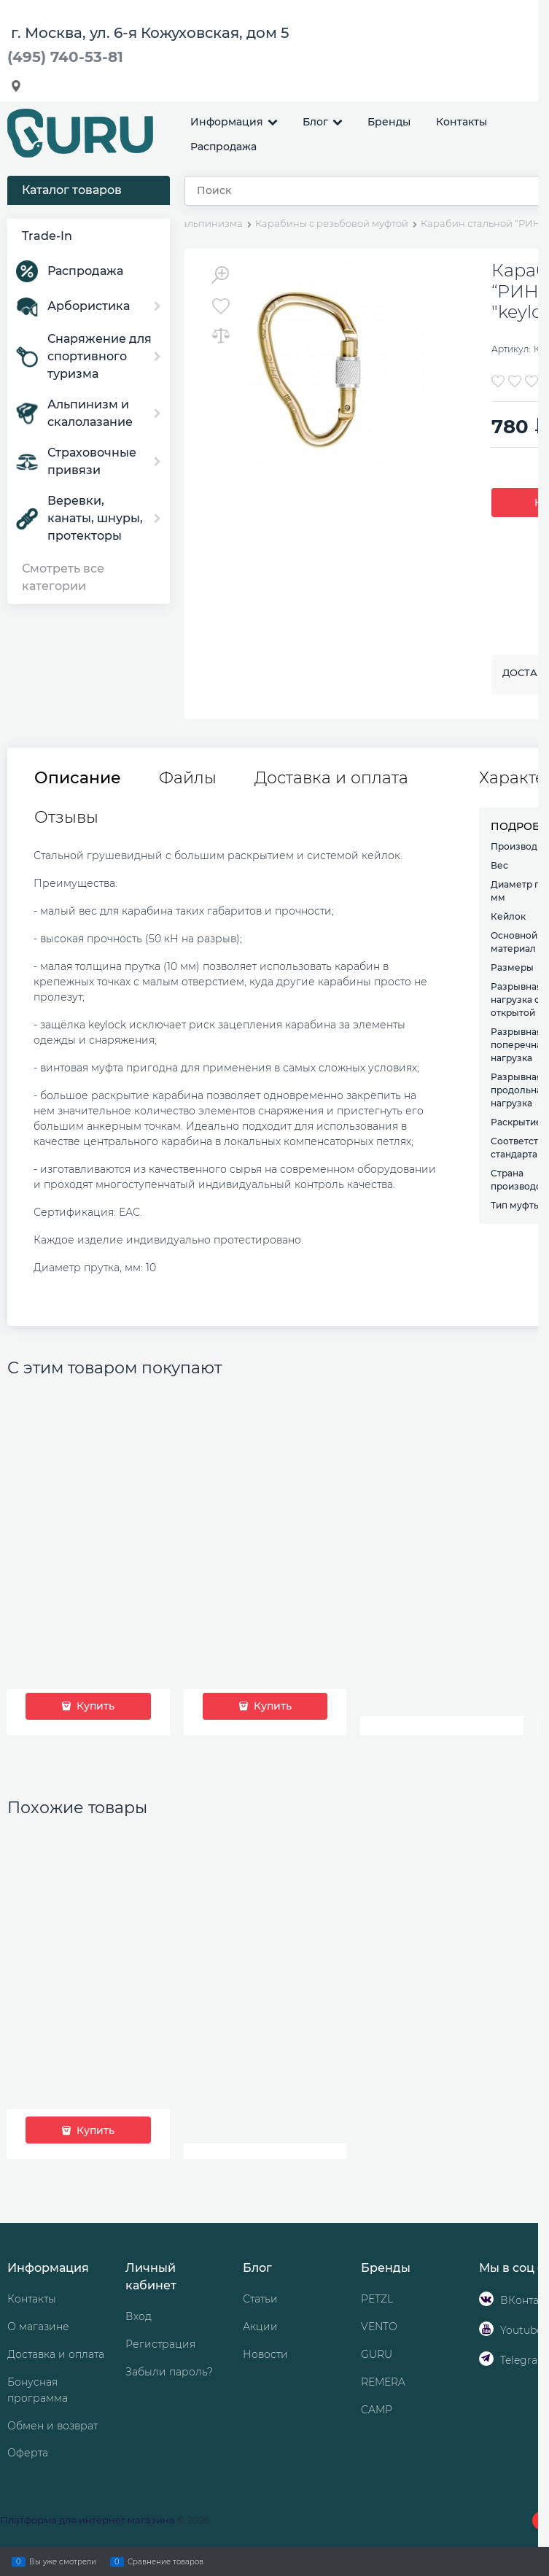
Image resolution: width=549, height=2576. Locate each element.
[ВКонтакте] (486, 2299)
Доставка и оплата (331, 778)
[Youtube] (486, 2328)
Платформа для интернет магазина (87, 2520)
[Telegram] (486, 2358)
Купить (94, 1705)
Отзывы (66, 818)
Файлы (188, 778)
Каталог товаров (72, 190)
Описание (77, 778)
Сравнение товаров (165, 2561)
